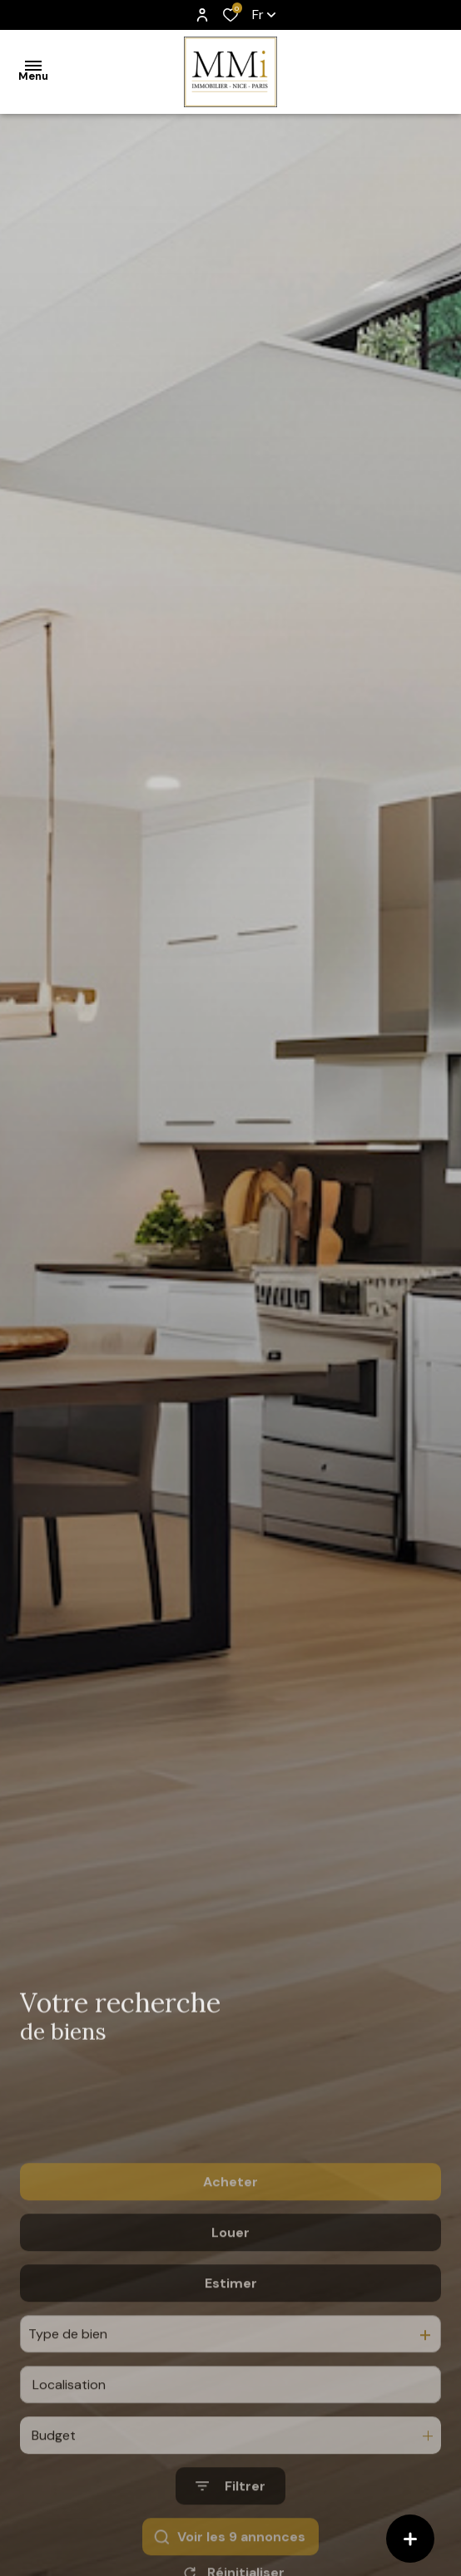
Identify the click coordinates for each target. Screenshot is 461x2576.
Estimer (231, 2346)
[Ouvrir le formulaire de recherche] (230, 2550)
